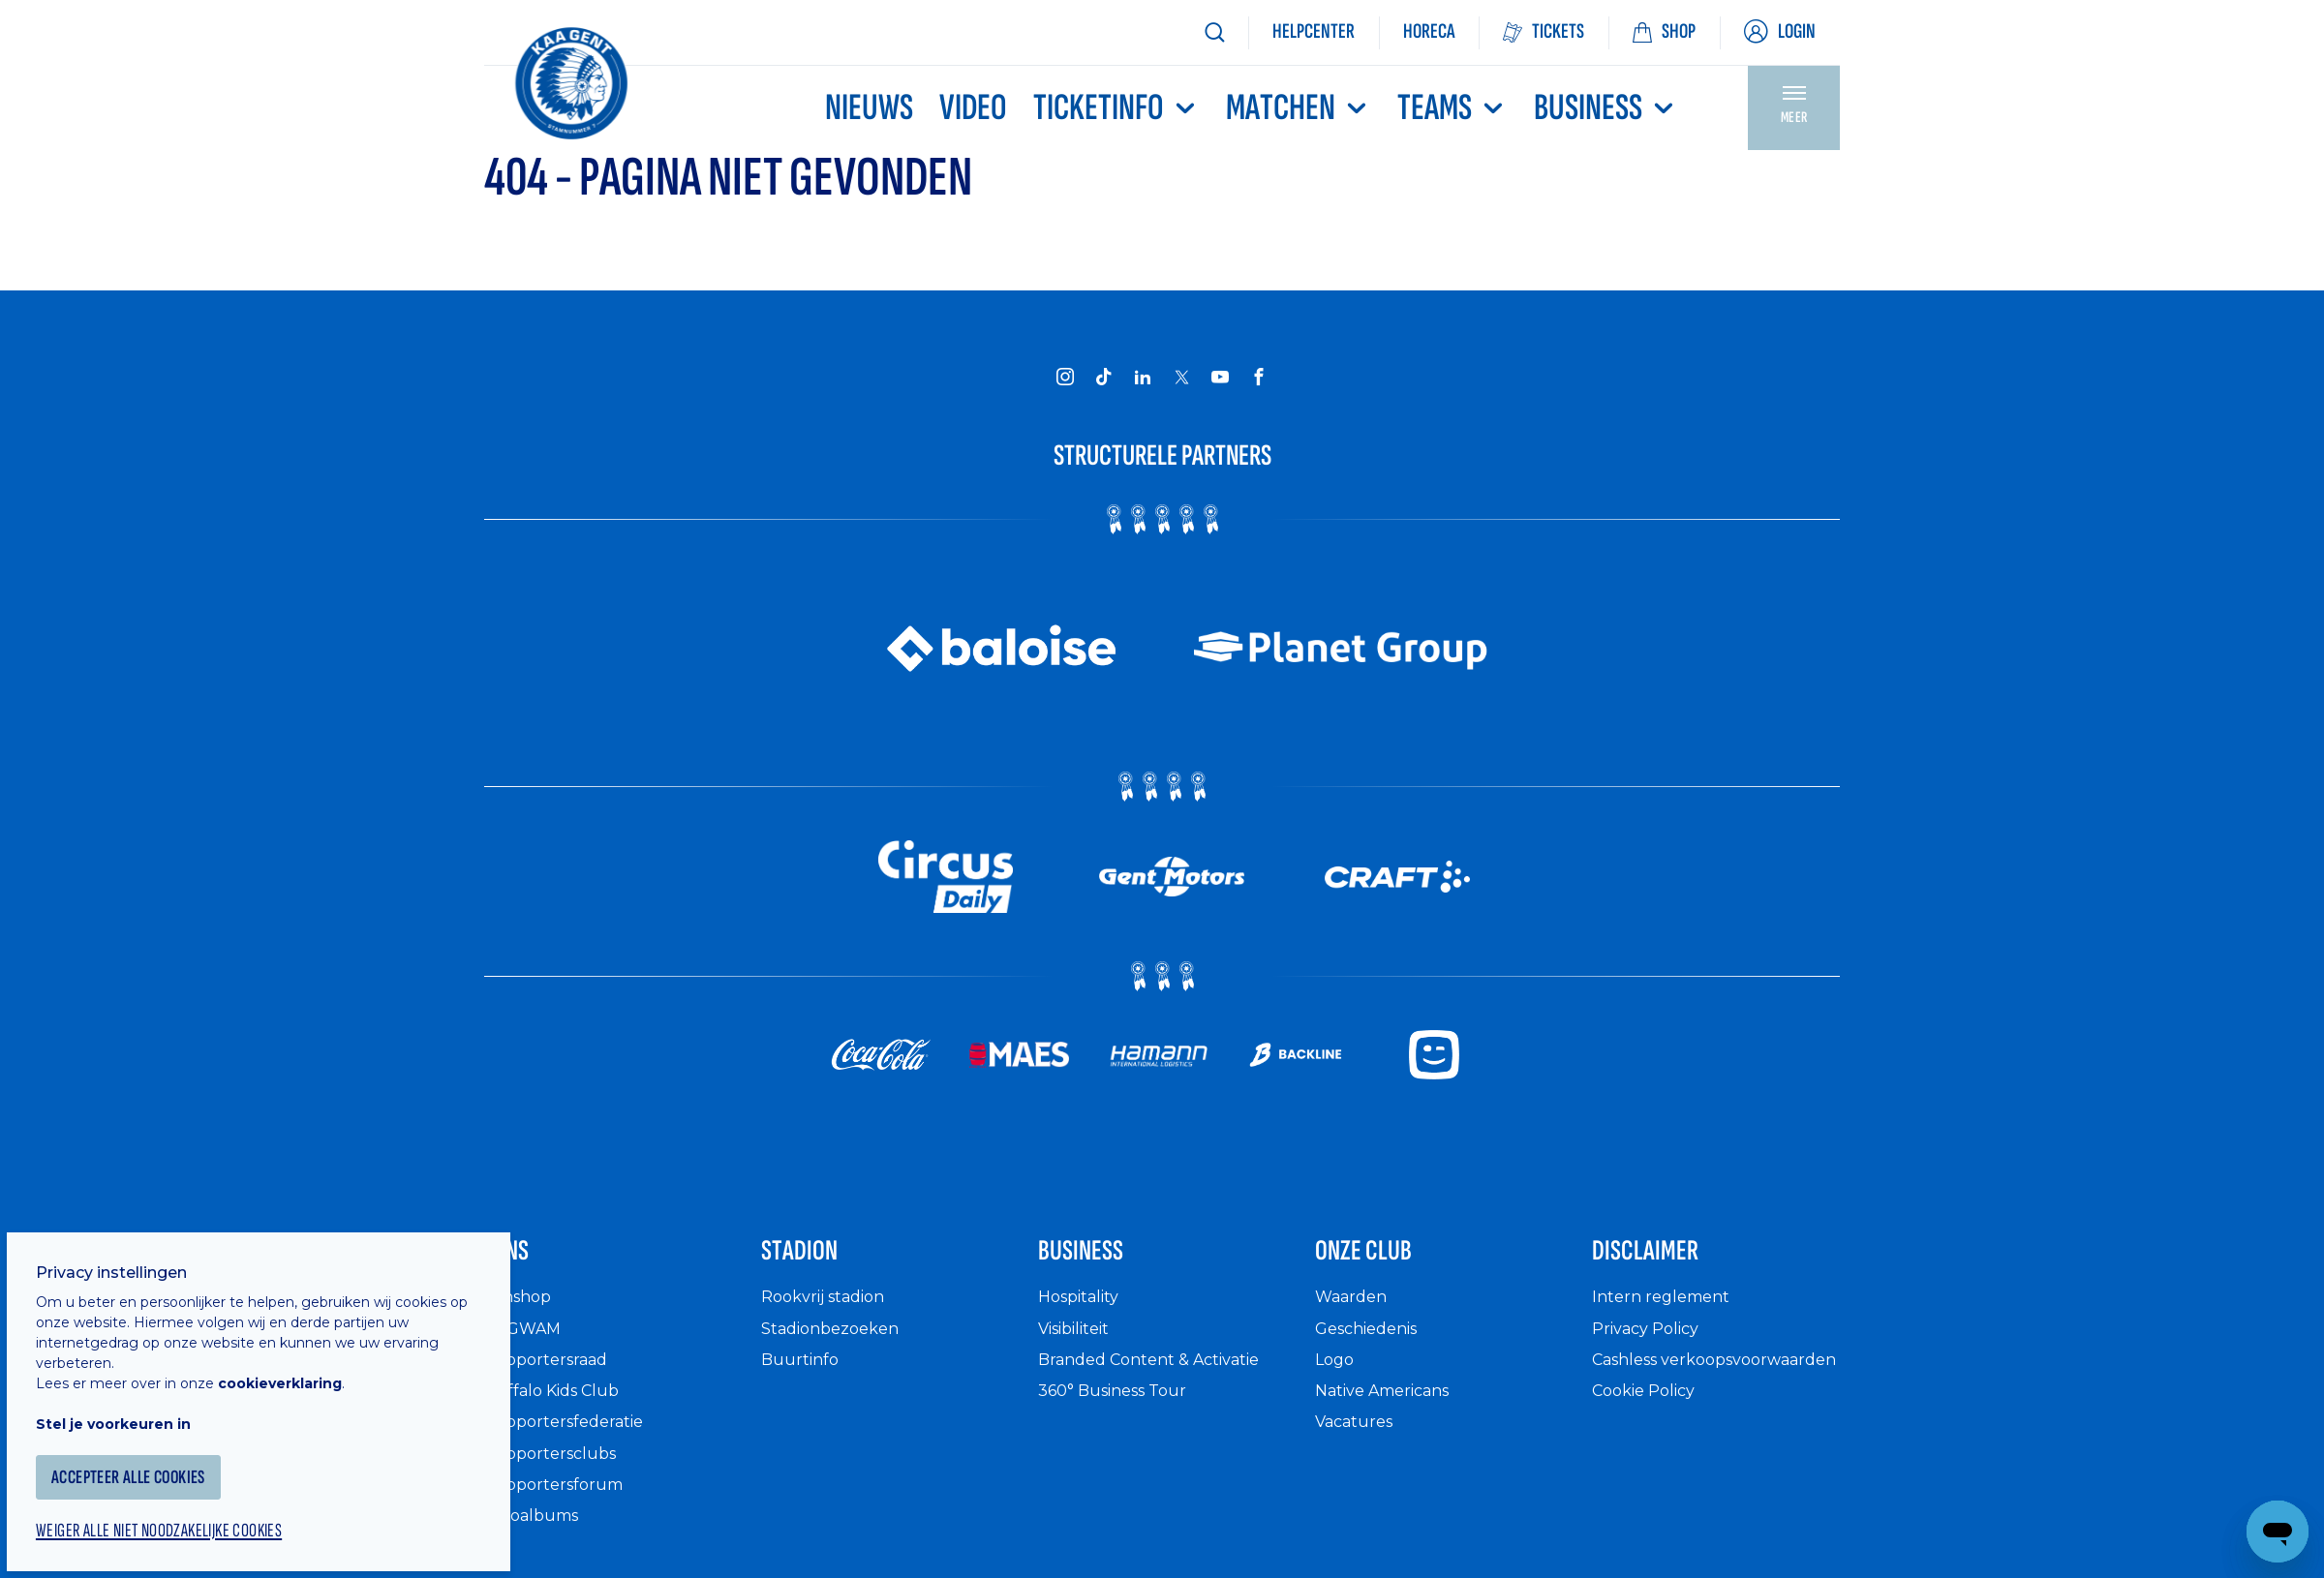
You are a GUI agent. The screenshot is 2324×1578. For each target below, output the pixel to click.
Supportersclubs (555, 1468)
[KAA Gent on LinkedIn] (1142, 375)
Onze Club (1386, 1260)
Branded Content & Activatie (1161, 1375)
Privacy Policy (1652, 1343)
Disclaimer (1668, 1260)
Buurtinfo (802, 1375)
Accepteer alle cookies (159, 1450)
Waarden (1355, 1312)
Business (1606, 108)
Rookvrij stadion (831, 1312)
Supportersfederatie (570, 1437)
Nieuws (869, 108)
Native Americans (1392, 1406)
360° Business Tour (1121, 1406)
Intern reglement (1666, 1312)
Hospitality (1084, 1312)
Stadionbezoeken (837, 1343)
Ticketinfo (1116, 108)
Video (973, 108)
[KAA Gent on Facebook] (1259, 375)
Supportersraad (551, 1375)
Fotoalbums (536, 1531)
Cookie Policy (1650, 1426)
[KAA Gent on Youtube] (1220, 375)
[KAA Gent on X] (1181, 376)
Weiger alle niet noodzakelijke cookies (194, 1506)
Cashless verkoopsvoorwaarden (1689, 1386)
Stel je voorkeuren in (135, 1396)
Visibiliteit (1081, 1343)
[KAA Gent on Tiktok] (1104, 375)
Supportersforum (558, 1500)
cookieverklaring (302, 1355)
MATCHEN (1298, 108)
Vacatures (1358, 1437)
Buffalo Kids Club (559, 1406)
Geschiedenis (1373, 1343)
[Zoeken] (1214, 32)
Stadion (816, 1260)
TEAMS (1452, 108)
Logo (1336, 1375)
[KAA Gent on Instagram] (1065, 375)
